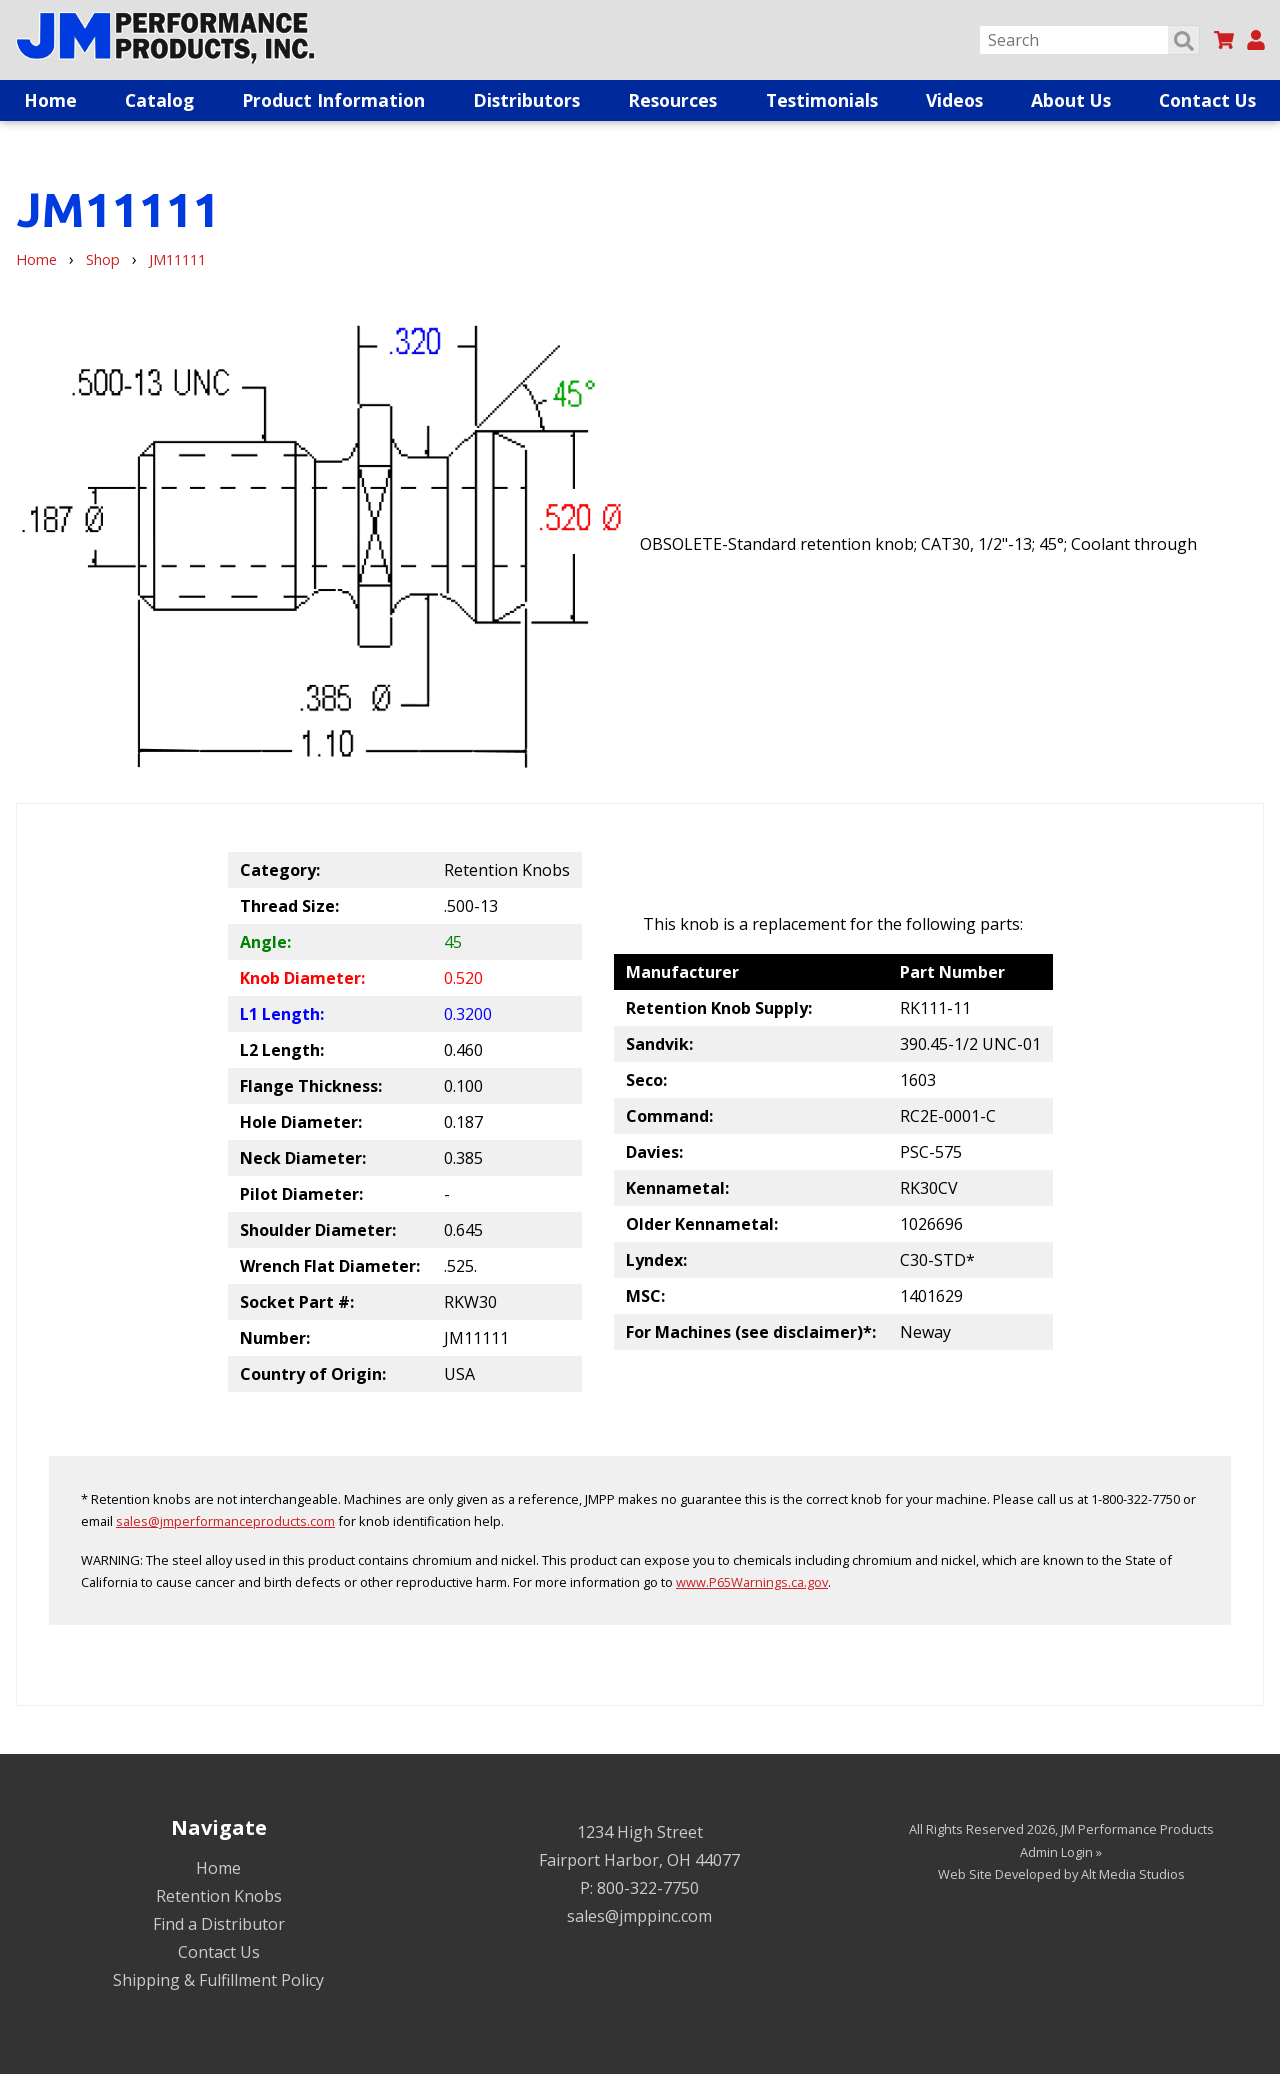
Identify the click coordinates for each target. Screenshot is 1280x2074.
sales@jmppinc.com (639, 1916)
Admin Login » (1061, 1852)
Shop (103, 259)
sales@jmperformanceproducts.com (225, 1521)
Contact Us (1207, 100)
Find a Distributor (219, 1924)
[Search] (1089, 40)
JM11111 (177, 259)
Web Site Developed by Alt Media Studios (1061, 1874)
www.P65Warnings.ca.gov (752, 1582)
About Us (1071, 100)
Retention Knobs (219, 1896)
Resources (672, 100)
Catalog (159, 100)
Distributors (526, 100)
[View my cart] (1224, 40)
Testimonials (822, 100)
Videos (954, 100)
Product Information (333, 100)
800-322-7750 (648, 1888)
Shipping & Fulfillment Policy (218, 1980)
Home (50, 100)
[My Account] (1256, 40)
